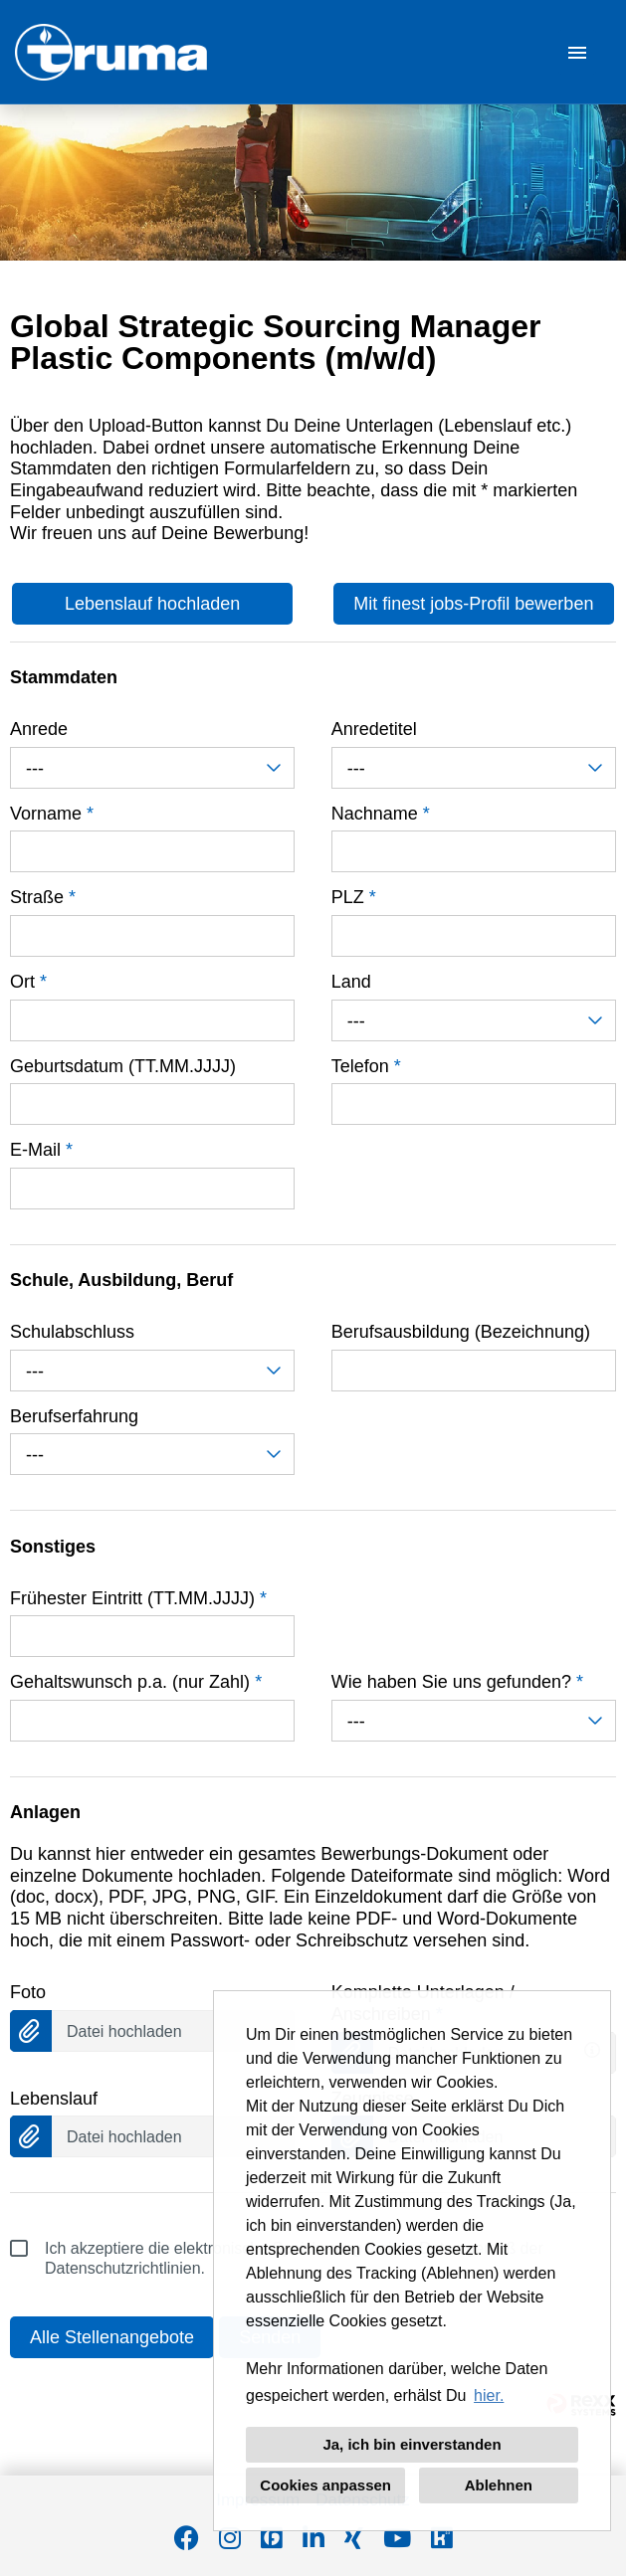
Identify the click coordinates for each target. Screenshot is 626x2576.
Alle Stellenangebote (112, 2337)
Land (351, 982)
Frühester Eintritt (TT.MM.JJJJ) (138, 1598)
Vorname (52, 814)
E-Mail (41, 1150)
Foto (28, 1992)
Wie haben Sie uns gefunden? (457, 1682)
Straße (43, 897)
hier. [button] (489, 2395)
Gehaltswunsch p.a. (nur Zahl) (136, 1682)
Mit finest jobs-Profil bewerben (473, 604)
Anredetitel (374, 729)
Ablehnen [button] (498, 2485)
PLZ (353, 897)
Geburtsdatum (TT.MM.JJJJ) (123, 1066)
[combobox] (152, 768)
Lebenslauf (54, 2099)
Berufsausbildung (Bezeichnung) (460, 1332)
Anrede (39, 729)
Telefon (366, 1066)
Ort (28, 982)
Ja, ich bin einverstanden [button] (411, 2444)
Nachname (380, 814)
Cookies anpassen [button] (325, 2485)
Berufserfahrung (74, 1416)
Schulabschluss (72, 1332)
